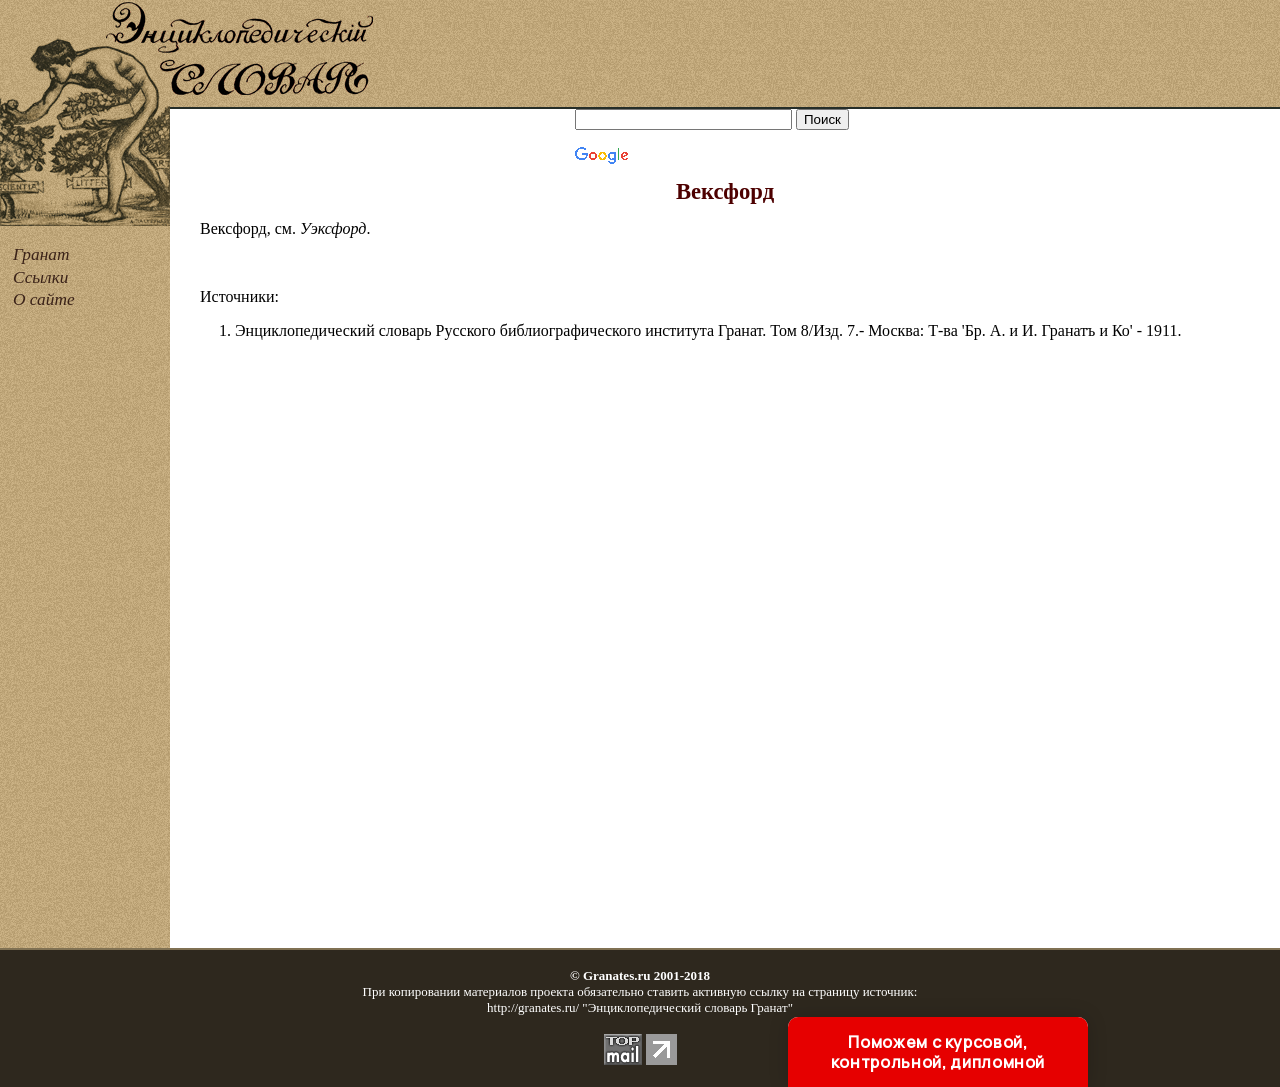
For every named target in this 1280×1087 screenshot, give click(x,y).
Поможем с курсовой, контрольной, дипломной (938, 1052)
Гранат (41, 254)
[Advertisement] (828, 55)
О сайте (44, 299)
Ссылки (40, 277)
